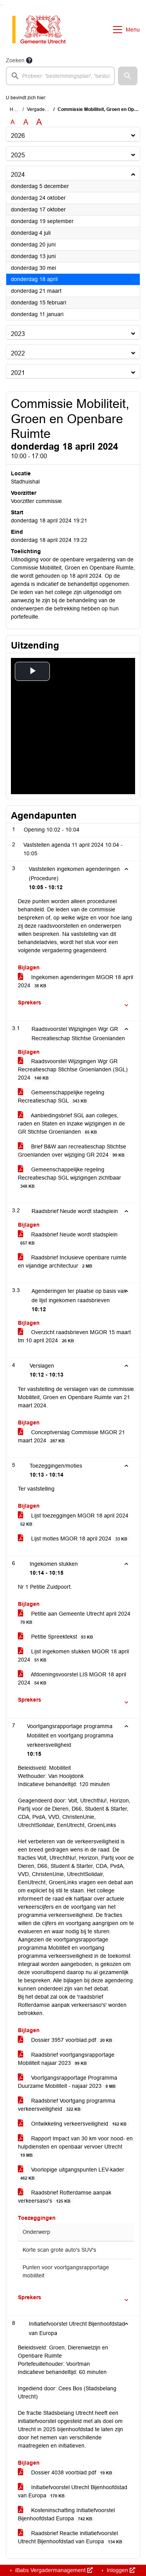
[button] (127, 76)
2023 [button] (18, 334)
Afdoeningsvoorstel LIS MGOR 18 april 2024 (72, 1678)
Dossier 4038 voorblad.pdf (66, 2472)
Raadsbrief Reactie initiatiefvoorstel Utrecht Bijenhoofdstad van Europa (71, 2537)
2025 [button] (18, 155)
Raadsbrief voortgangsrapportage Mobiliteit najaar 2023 (66, 2059)
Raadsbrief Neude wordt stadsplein (68, 1238)
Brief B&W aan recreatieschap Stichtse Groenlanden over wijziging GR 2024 (72, 1150)
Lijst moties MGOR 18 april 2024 (74, 1538)
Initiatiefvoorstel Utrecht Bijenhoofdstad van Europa (72, 2491)
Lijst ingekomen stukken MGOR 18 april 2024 (73, 1655)
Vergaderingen (42, 109)
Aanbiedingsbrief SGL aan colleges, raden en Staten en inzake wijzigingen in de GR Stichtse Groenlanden (71, 1123)
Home (16, 109)
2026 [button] (18, 135)
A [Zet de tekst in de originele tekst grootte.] (13, 122)
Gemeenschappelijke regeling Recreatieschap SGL (61, 1096)
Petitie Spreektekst (57, 1637)
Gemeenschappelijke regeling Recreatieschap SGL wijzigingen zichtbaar (69, 1177)
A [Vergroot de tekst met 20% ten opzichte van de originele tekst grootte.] (25, 122)
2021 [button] (18, 372)
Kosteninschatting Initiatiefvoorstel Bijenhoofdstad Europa (66, 2514)
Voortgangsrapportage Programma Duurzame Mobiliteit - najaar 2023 (68, 2082)
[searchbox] (60, 76)
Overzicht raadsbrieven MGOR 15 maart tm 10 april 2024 (74, 1336)
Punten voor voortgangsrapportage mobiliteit (66, 2271)
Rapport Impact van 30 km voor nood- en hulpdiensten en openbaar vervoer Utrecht (75, 2146)
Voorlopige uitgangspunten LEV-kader (71, 2173)
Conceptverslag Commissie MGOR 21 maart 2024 (71, 1436)
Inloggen (120, 2570)
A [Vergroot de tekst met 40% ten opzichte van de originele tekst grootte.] (39, 122)
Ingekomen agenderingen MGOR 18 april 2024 (75, 981)
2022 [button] (18, 353)
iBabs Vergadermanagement (53, 2570)
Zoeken (15, 60)
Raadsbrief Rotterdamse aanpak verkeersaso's (64, 2196)
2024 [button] (18, 174)
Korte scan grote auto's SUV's (59, 2250)
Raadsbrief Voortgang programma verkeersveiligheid (66, 2105)
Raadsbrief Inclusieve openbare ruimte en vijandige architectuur (72, 1261)
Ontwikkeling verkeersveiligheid (73, 2124)
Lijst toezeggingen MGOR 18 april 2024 (73, 1519)
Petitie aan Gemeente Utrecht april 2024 (74, 1618)
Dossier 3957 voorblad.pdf (66, 2040)
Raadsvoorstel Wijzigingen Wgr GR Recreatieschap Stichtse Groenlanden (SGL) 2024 (73, 1069)
